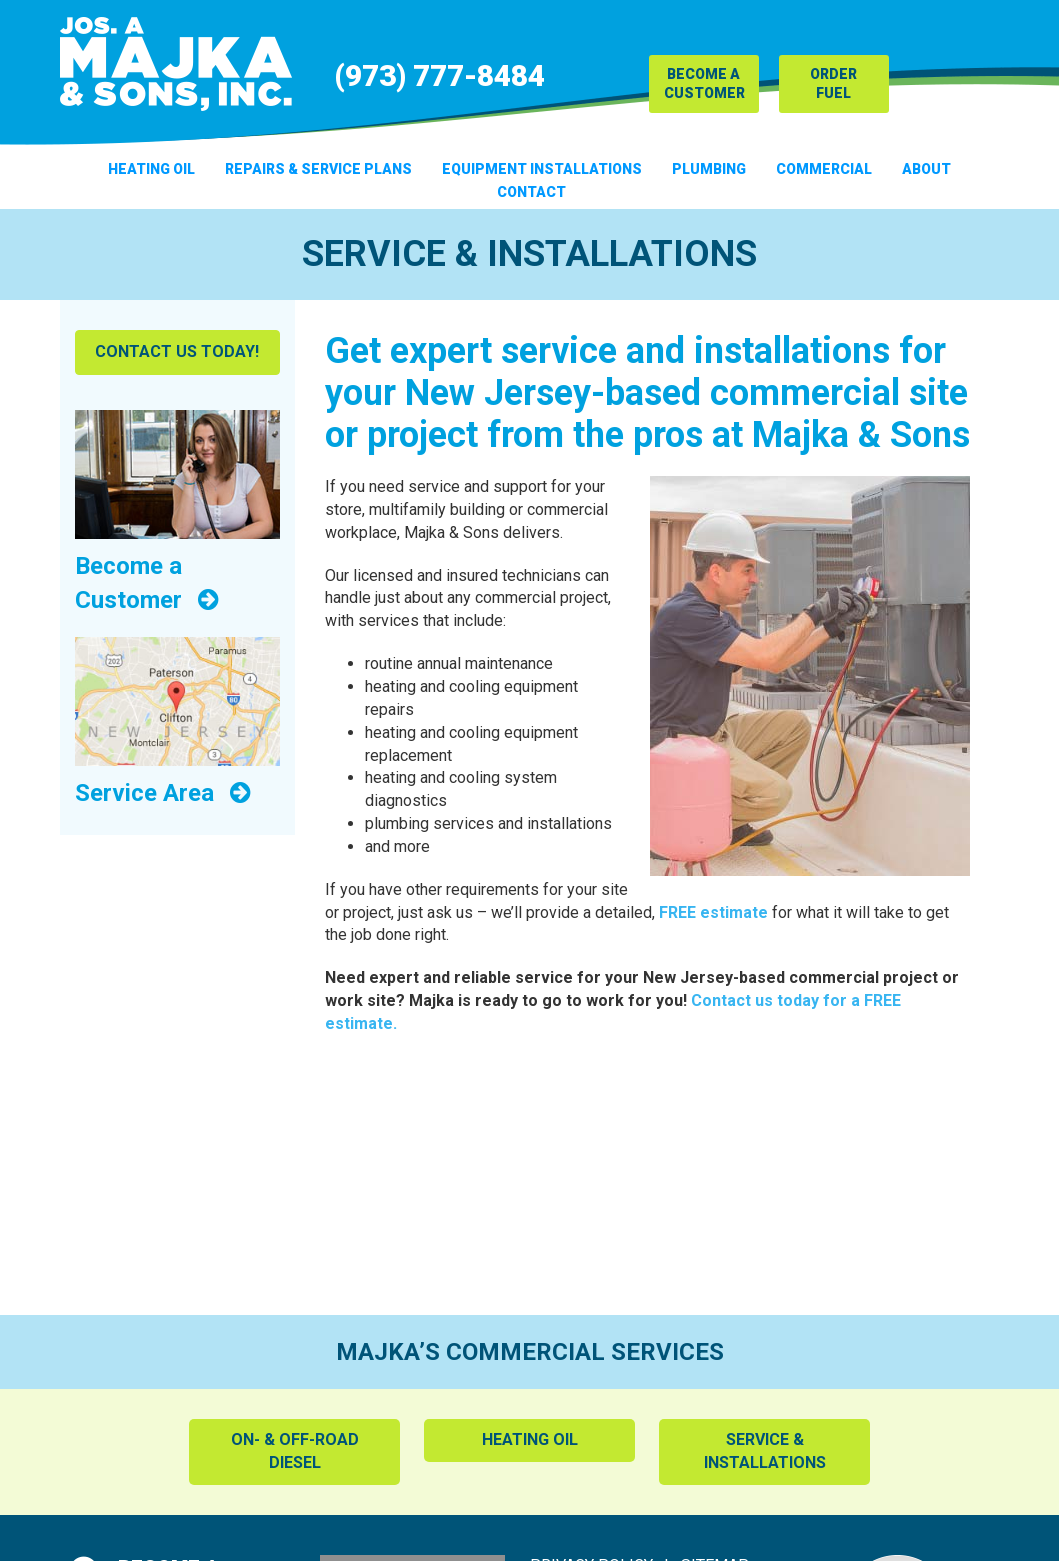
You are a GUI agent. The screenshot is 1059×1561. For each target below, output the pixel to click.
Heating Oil (151, 169)
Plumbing (709, 169)
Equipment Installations (542, 169)
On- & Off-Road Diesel (295, 1451)
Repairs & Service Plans (318, 169)
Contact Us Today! (177, 351)
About (926, 169)
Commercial (824, 169)
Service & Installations (765, 1451)
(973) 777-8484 (439, 75)
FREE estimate (713, 912)
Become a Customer (704, 83)
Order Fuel (833, 83)
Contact (531, 192)
